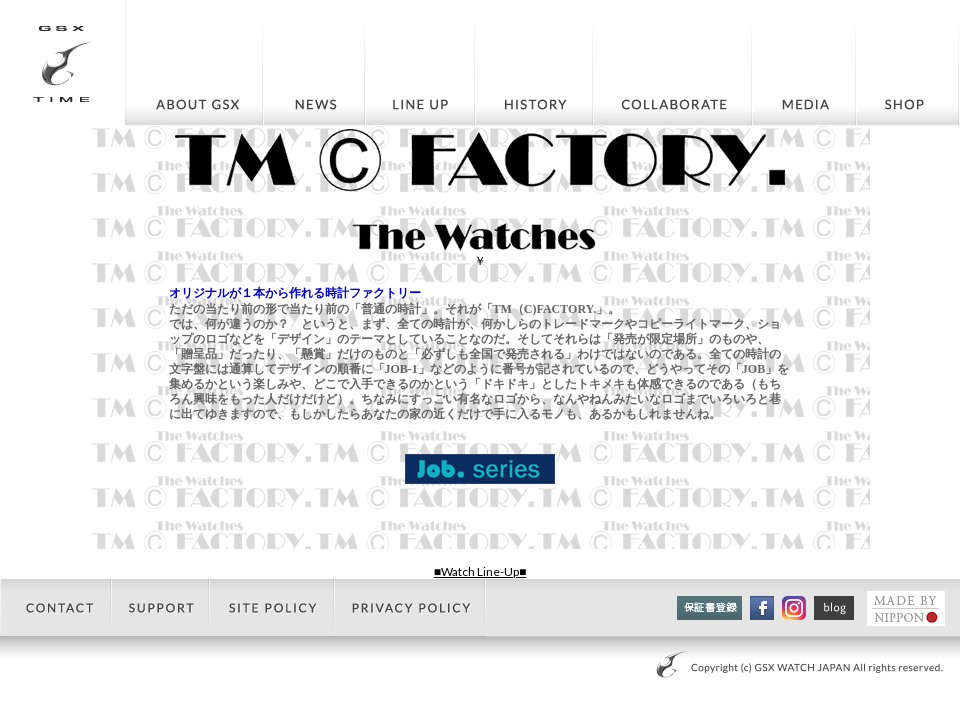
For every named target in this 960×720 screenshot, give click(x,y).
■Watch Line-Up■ (480, 571)
